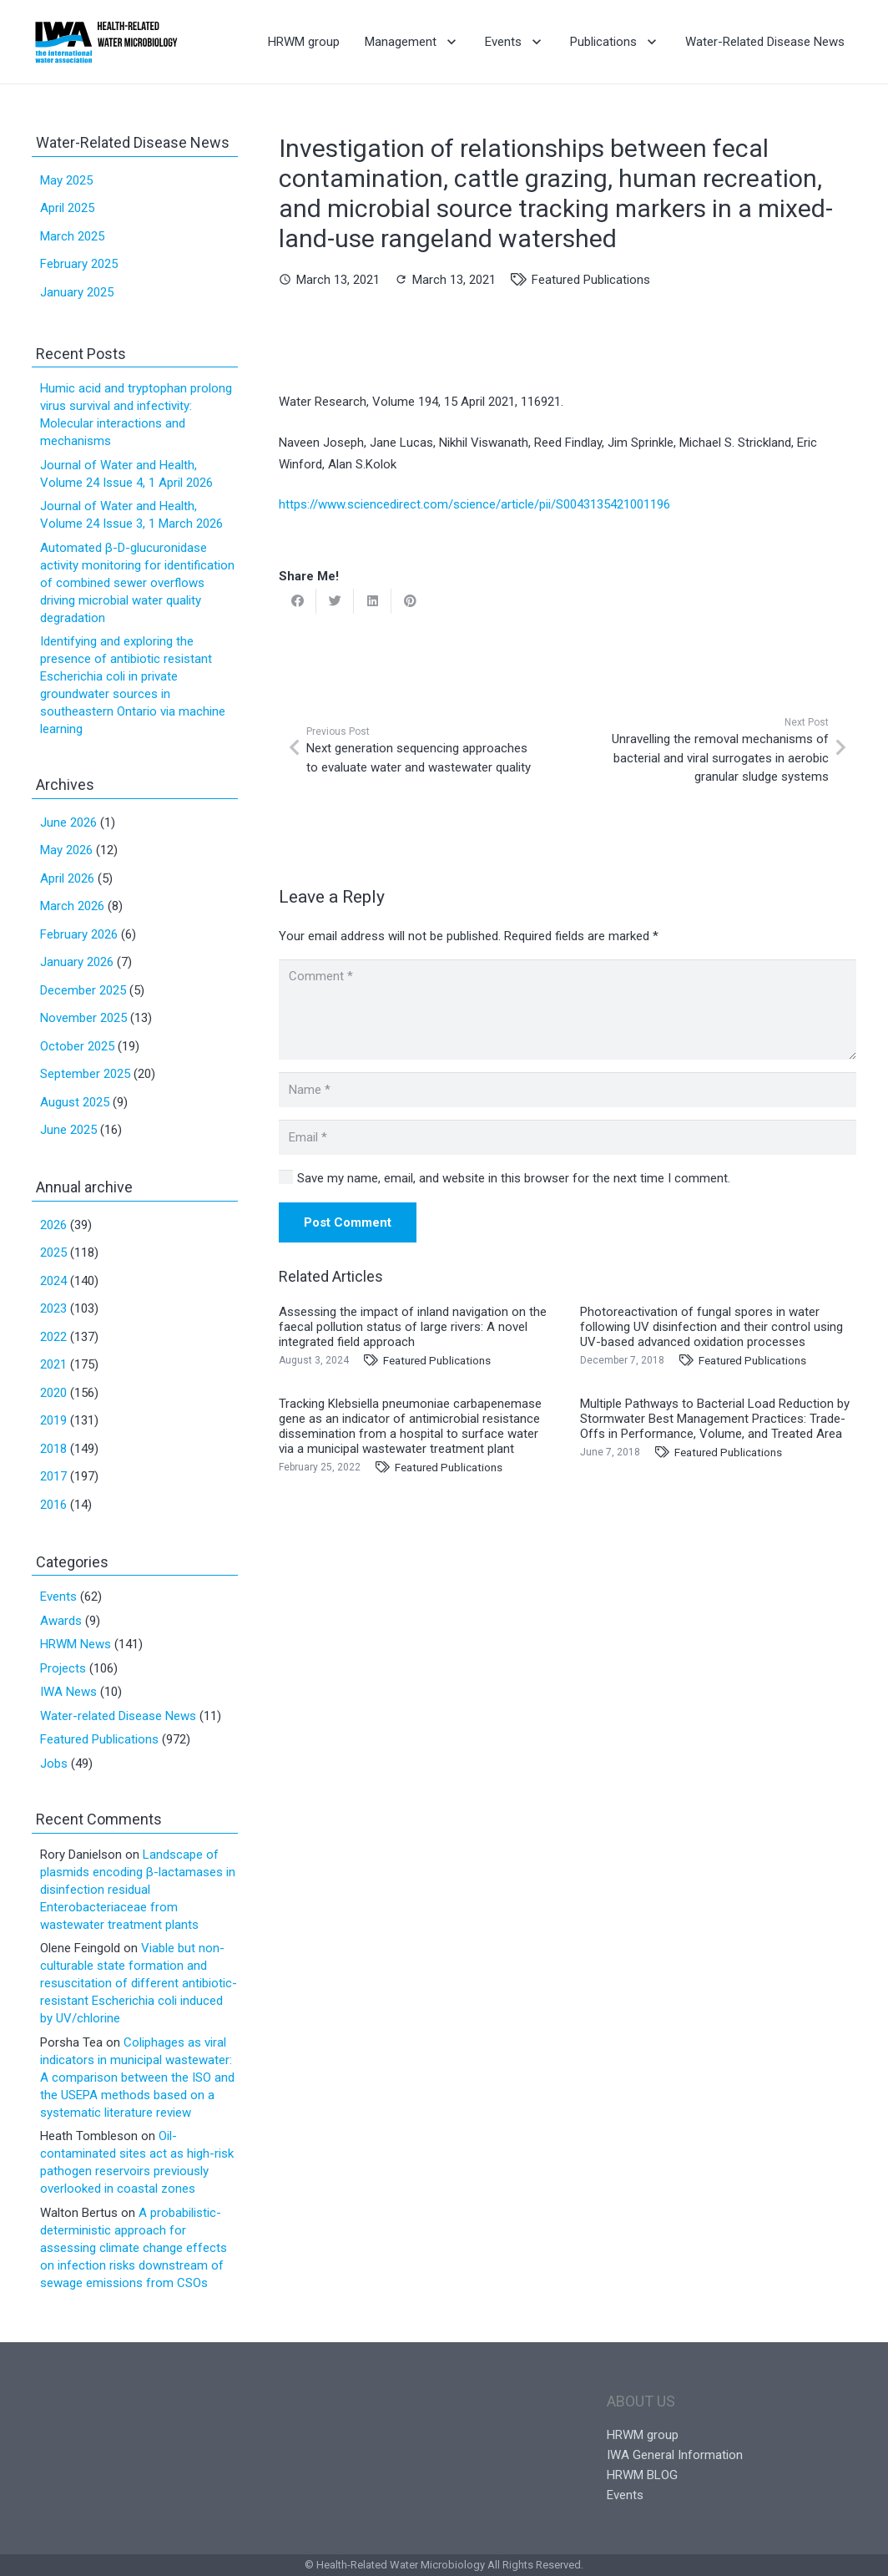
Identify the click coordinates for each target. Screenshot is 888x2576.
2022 (53, 1336)
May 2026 (66, 850)
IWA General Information (675, 2454)
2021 (53, 1364)
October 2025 (77, 1046)
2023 (53, 1308)
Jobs (54, 1763)
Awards (61, 1620)
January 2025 (77, 292)
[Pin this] (410, 601)
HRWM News (75, 1644)
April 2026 (67, 878)
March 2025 (72, 236)
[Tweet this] (335, 601)
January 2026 (77, 961)
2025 (53, 1252)
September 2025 (85, 1073)
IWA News (68, 1691)
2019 (53, 1420)
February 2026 (79, 934)
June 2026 (68, 822)
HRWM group (643, 2434)
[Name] (567, 1089)
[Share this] (297, 601)
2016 (53, 1504)
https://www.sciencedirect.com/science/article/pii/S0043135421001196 (474, 504)
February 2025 (79, 263)
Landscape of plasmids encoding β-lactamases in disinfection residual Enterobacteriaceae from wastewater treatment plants (137, 1889)
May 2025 (66, 180)
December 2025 (83, 990)
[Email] (567, 1137)
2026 (53, 1224)
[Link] (106, 42)
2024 (53, 1280)
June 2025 (68, 1129)
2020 (53, 1392)
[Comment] (567, 1009)
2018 (53, 1448)
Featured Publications (591, 279)
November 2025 (83, 1017)
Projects (63, 1668)
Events (58, 1596)
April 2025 (67, 207)
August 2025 (74, 1102)
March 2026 (72, 905)
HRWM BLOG (642, 2474)
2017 (53, 1476)
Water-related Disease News (118, 1715)
